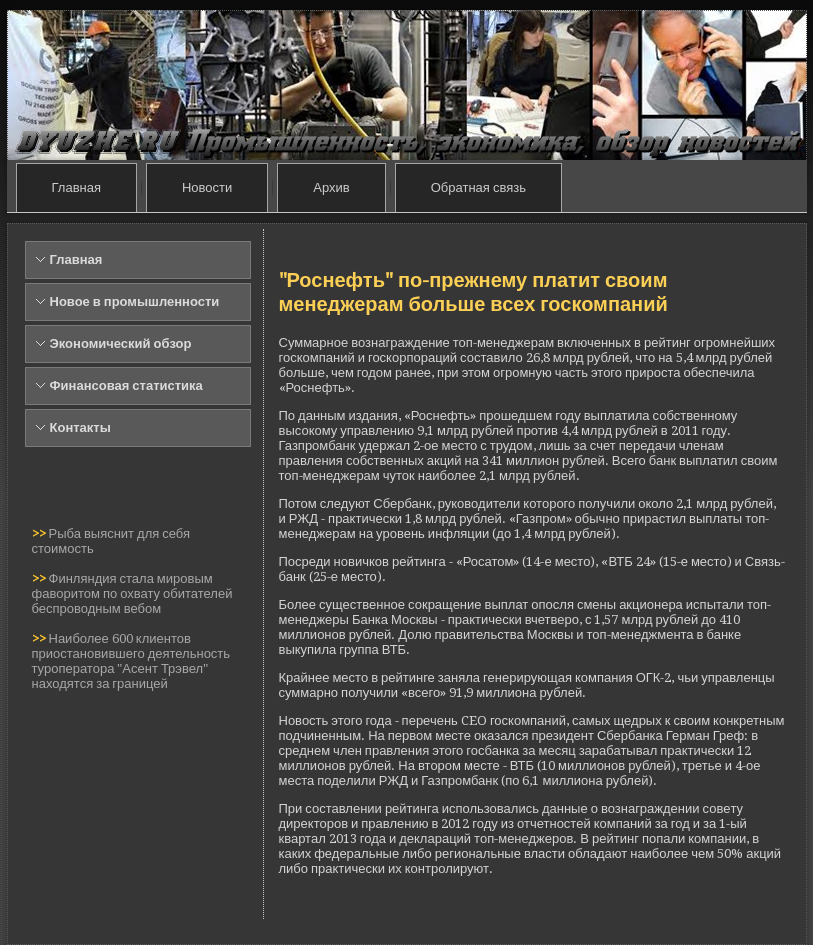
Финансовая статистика (126, 385)
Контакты (80, 427)
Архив (331, 187)
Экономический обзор (121, 343)
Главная (76, 187)
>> (40, 533)
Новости (207, 187)
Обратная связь (478, 187)
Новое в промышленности (135, 301)
